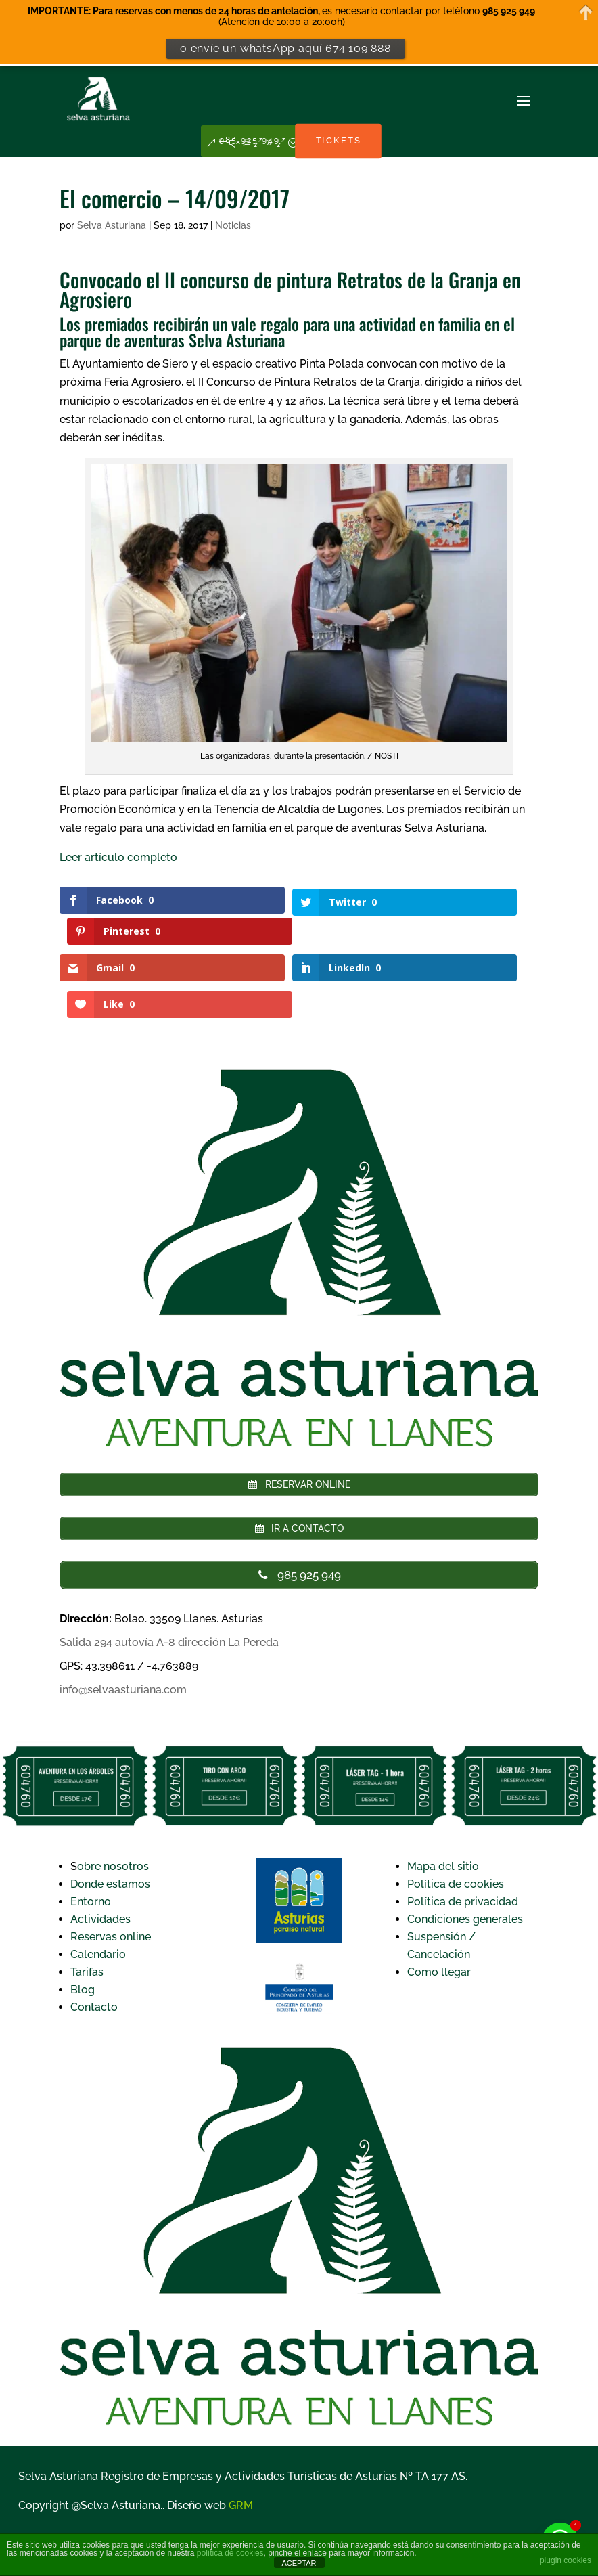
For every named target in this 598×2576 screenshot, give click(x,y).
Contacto (94, 1943)
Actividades (100, 1855)
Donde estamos (110, 1820)
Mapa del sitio (443, 1802)
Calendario (98, 1890)
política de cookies (230, 2553)
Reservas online (110, 1873)
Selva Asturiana (111, 225)
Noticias (233, 225)
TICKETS (348, 145)
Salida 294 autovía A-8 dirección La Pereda (169, 1578)
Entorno (90, 1837)
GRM (241, 2441)
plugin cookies (565, 2560)
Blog (82, 1925)
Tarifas (87, 1908)
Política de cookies (455, 1820)
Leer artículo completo (118, 857)
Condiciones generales (465, 1855)
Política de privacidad (462, 1837)
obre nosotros (113, 1802)
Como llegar (439, 1908)
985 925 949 (239, 145)
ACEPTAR (298, 2563)
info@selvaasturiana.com (123, 1626)
